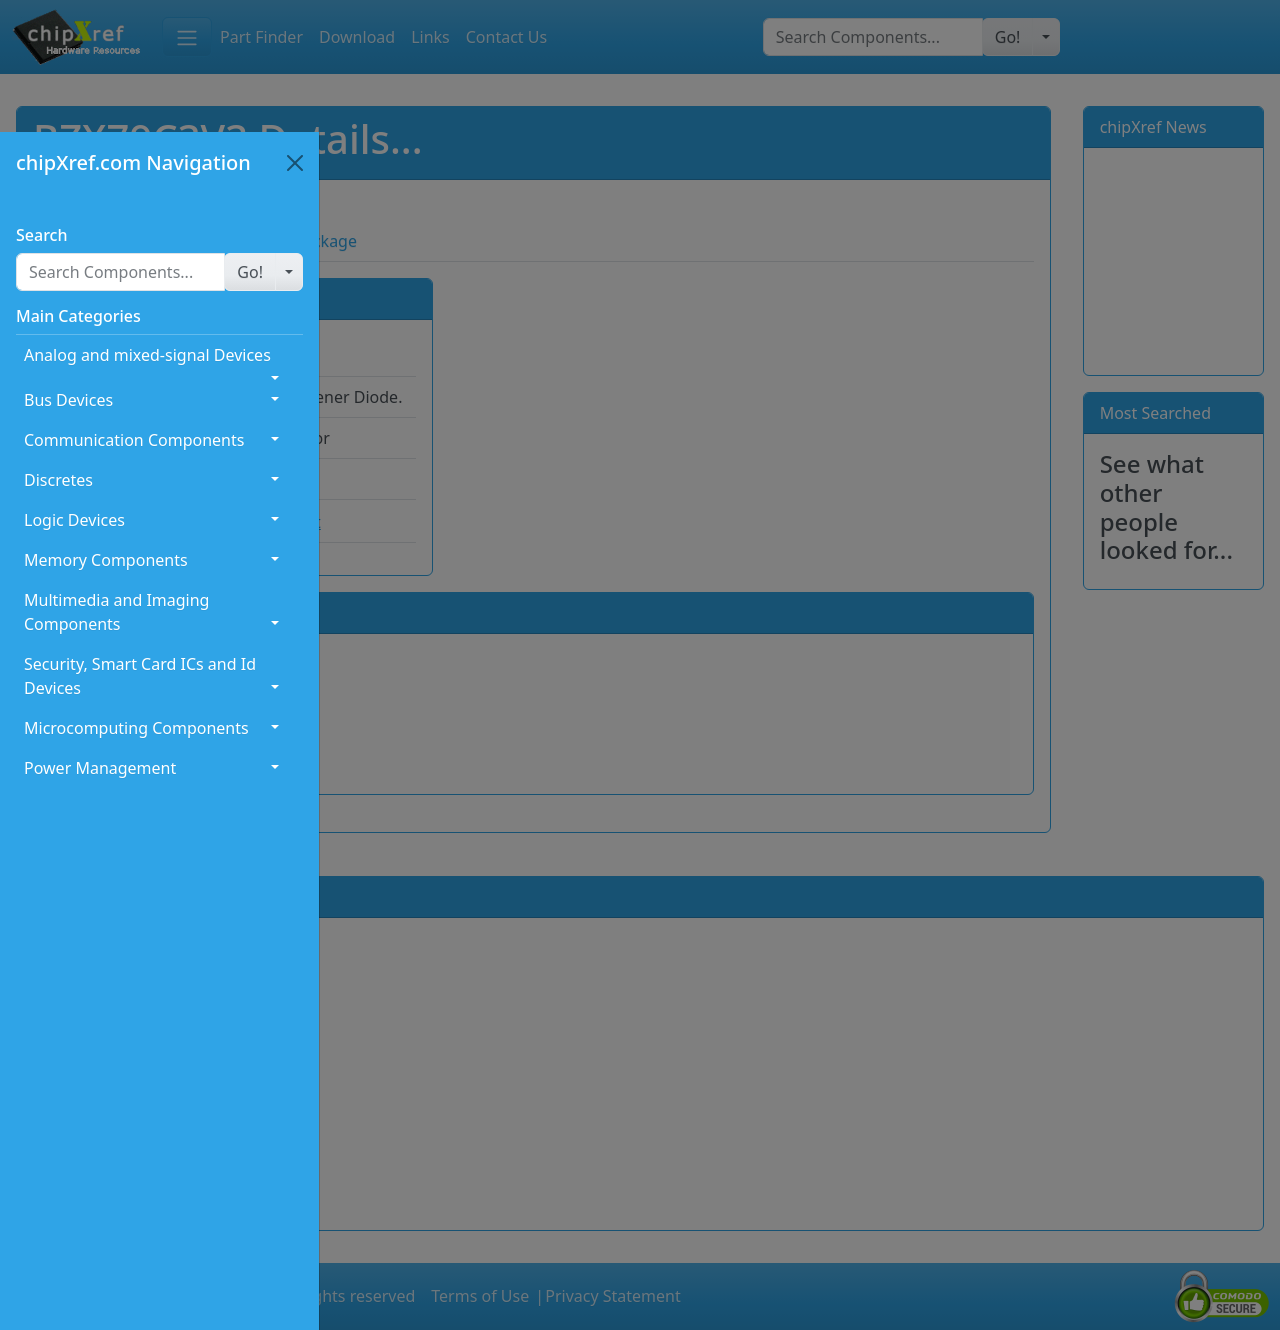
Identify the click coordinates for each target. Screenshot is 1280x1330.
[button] (250, 272)
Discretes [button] (58, 480)
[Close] (295, 163)
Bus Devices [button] (68, 400)
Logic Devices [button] (74, 520)
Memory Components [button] (106, 560)
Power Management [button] (100, 768)
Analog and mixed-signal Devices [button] (147, 355)
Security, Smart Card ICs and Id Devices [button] (140, 676)
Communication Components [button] (134, 440)
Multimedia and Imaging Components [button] (116, 612)
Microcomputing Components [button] (136, 728)
